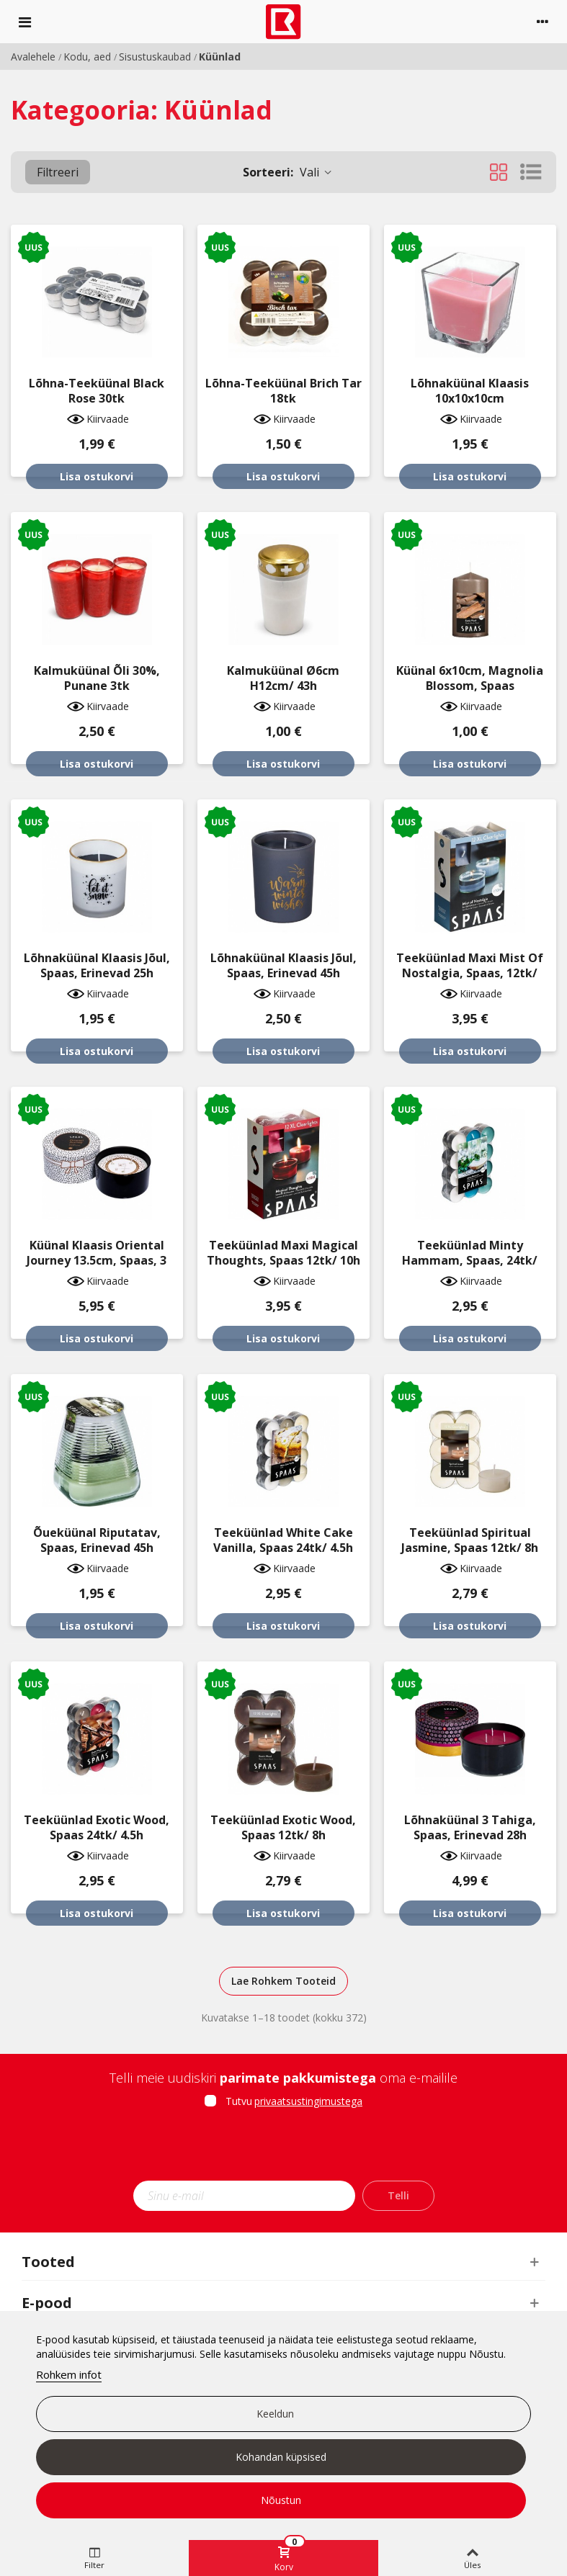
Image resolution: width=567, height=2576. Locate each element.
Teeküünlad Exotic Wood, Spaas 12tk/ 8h (283, 1828)
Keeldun (275, 2413)
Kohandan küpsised (281, 2457)
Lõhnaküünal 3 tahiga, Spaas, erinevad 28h (470, 1828)
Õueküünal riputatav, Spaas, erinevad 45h (97, 1540)
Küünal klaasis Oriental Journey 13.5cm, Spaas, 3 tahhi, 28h (96, 1260)
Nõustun (281, 2500)
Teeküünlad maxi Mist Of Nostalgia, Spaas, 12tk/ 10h (469, 973)
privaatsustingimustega (308, 2101)
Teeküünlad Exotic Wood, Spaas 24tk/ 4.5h (96, 1828)
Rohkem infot (69, 2374)
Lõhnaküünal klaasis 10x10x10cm (470, 391)
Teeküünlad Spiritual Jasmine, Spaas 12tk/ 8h (469, 1540)
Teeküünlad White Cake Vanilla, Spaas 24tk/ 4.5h (283, 1540)
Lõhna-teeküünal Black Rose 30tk (96, 391)
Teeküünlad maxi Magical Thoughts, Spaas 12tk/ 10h (283, 1253)
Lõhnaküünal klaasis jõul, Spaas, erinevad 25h (97, 966)
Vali (288, 172)
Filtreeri (58, 172)
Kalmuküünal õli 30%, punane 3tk (97, 678)
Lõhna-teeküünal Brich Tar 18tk (283, 391)
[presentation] (283, 2149)
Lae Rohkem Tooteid (283, 1981)
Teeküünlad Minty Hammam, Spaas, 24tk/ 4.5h (469, 1260)
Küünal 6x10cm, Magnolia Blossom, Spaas (469, 678)
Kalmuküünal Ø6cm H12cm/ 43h (283, 678)
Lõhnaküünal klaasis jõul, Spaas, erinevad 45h (283, 966)
